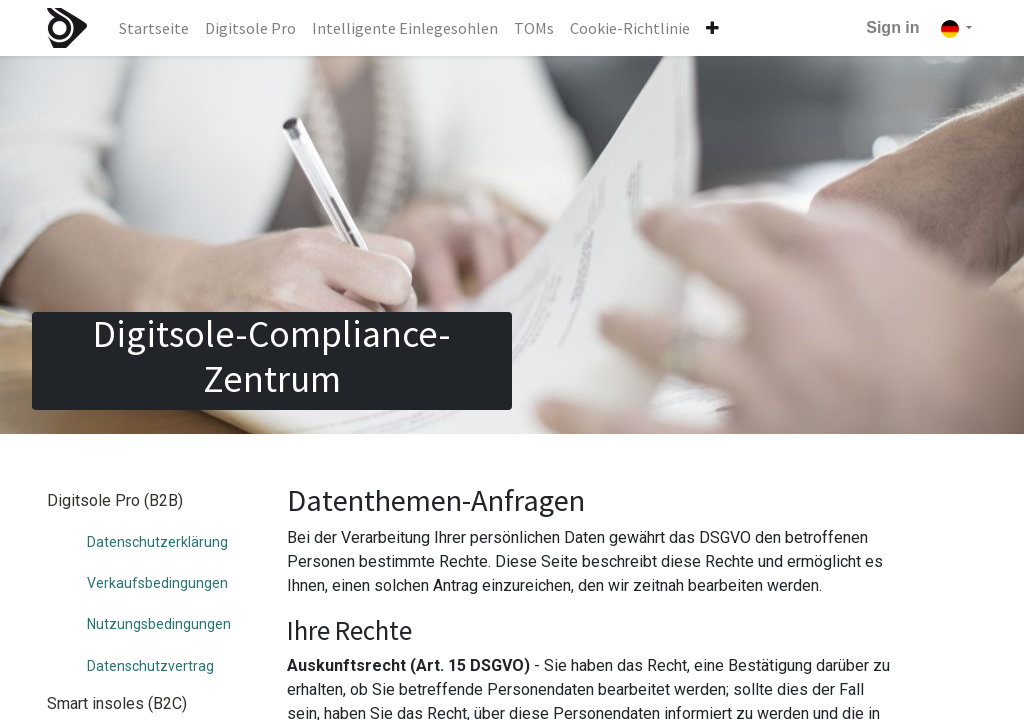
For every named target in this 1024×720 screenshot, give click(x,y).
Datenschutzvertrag (150, 666)
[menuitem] (154, 28)
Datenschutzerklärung (157, 542)
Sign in (892, 27)
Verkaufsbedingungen (157, 583)
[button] (712, 28)
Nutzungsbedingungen (159, 624)
